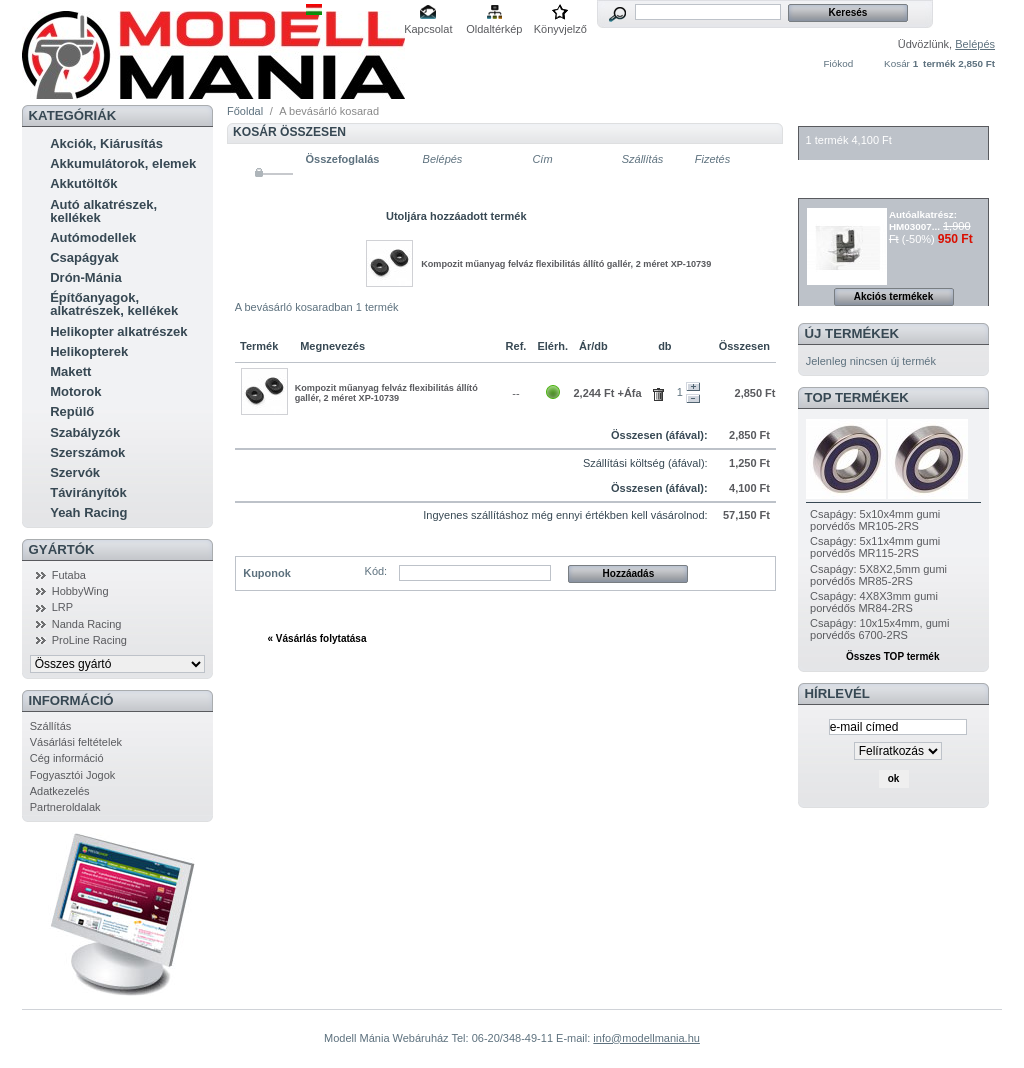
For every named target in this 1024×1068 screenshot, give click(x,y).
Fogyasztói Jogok (73, 775)
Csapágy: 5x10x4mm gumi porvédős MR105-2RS (875, 520)
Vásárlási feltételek (76, 742)
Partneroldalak (65, 807)
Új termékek (852, 333)
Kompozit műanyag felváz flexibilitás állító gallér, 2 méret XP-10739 (566, 264)
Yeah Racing (88, 512)
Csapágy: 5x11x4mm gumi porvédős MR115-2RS (875, 547)
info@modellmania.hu (646, 1038)
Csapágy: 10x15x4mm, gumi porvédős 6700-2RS (879, 629)
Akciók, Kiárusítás (106, 143)
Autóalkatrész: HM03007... (923, 220)
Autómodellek (93, 237)
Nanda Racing (87, 624)
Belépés (975, 44)
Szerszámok (87, 452)
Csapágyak (84, 257)
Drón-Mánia (86, 277)
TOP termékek (857, 397)
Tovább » (722, 638)
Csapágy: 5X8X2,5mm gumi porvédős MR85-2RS (878, 575)
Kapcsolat (428, 29)
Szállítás (51, 726)
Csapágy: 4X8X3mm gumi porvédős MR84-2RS (874, 602)
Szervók (75, 472)
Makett (70, 371)
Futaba (69, 575)
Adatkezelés (60, 791)
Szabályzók (85, 432)
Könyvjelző (560, 29)
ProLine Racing (89, 640)
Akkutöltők (83, 183)
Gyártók (62, 549)
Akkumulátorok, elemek (123, 163)
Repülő (72, 411)
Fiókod (839, 63)
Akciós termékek (894, 296)
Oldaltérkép (494, 29)
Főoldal (245, 111)
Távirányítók (88, 492)
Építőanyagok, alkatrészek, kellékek (114, 304)
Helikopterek (89, 351)
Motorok (75, 391)
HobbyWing (80, 591)
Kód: (376, 571)
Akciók (831, 187)
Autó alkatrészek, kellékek (103, 211)
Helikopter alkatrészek (118, 331)
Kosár (897, 63)
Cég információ (67, 758)
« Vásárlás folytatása (317, 638)
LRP (62, 607)
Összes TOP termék (893, 656)
